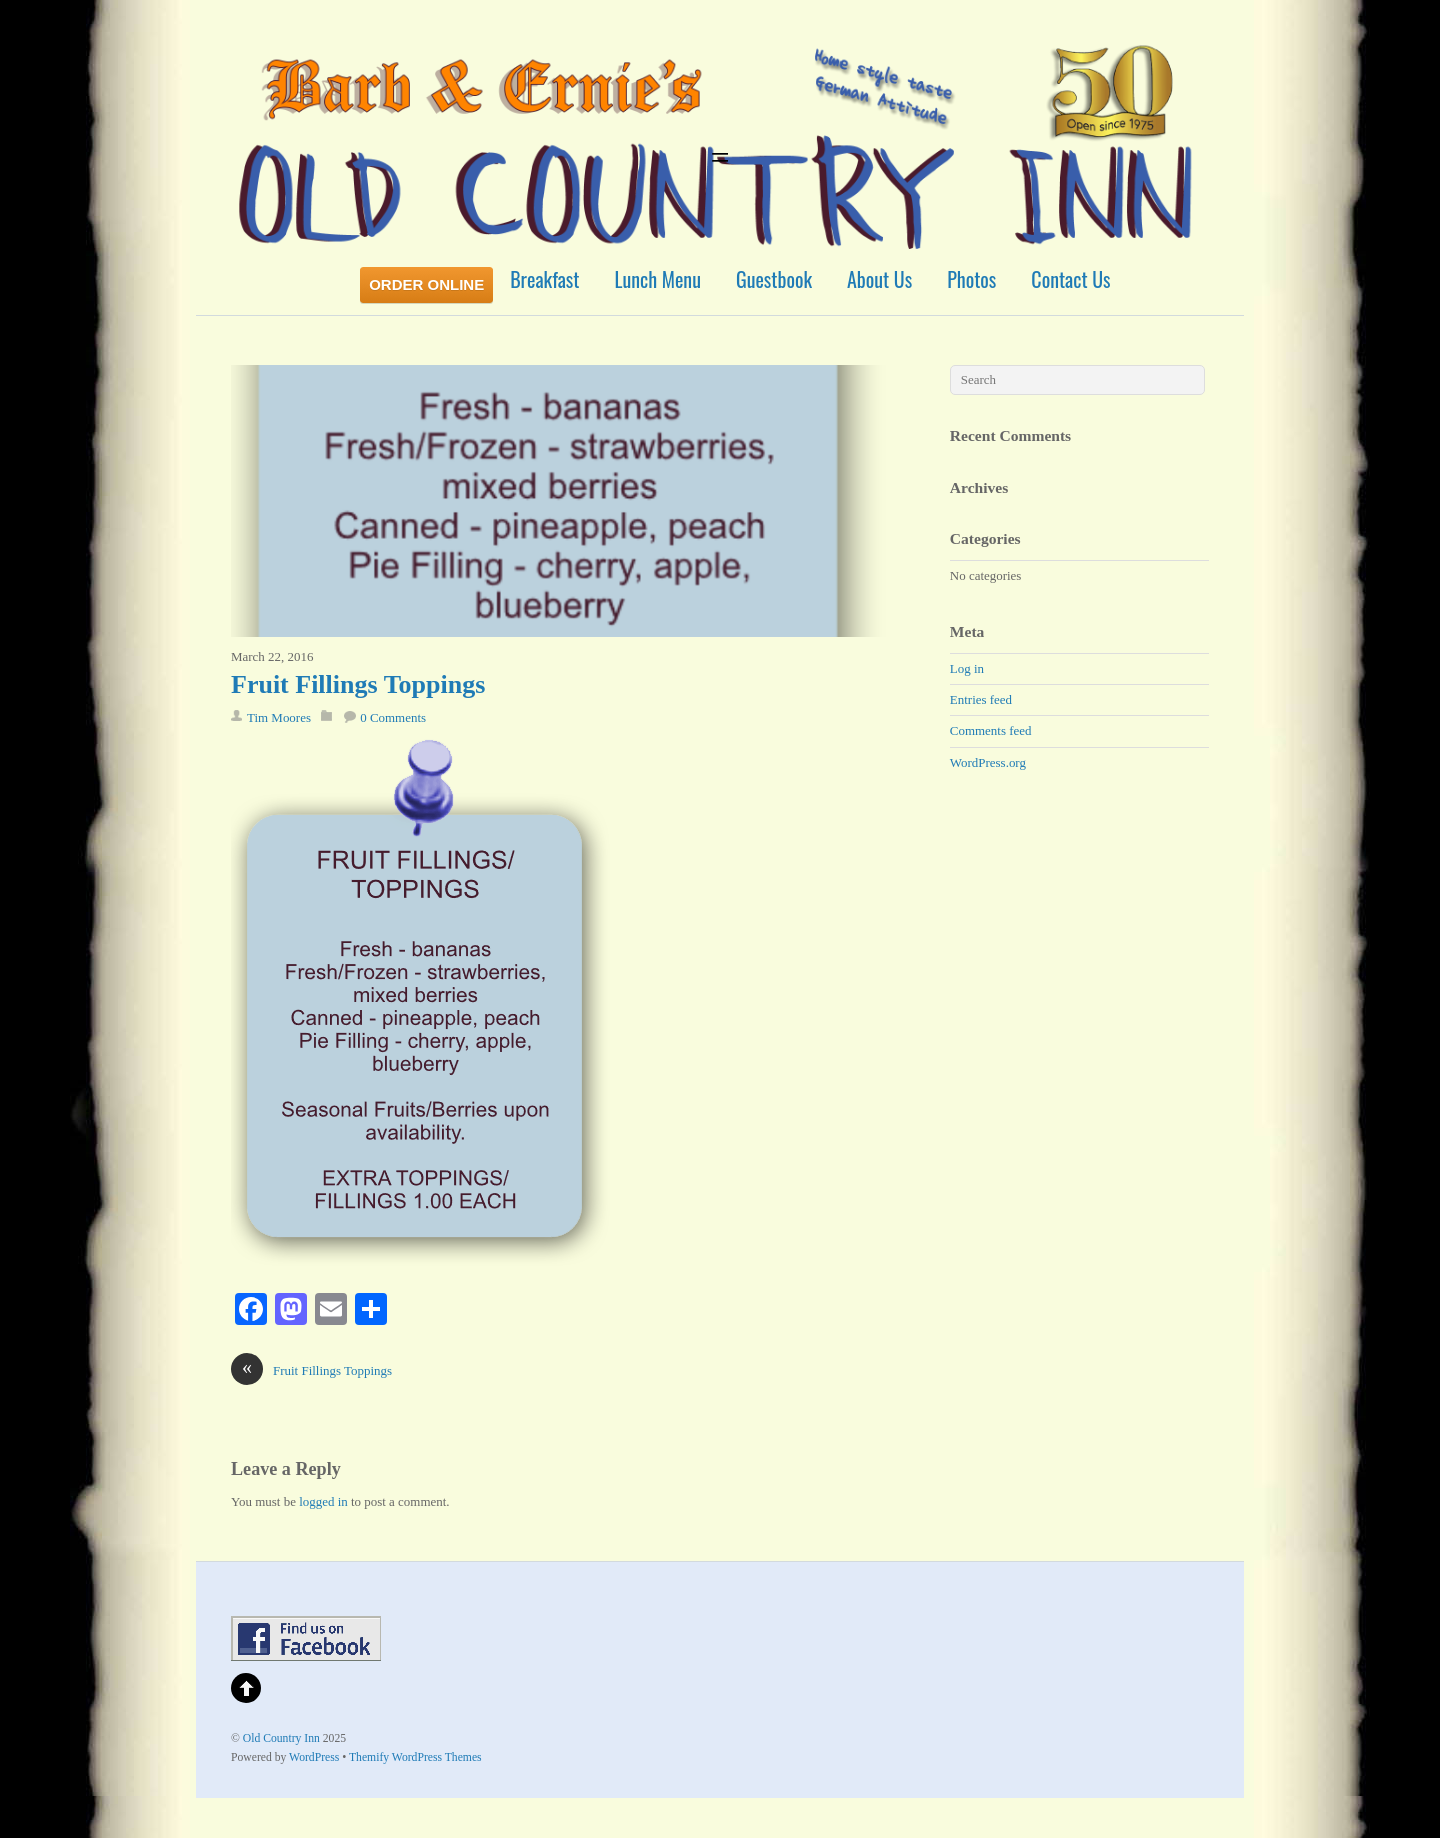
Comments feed (991, 730)
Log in (967, 668)
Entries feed (981, 699)
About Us (879, 279)
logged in (323, 1501)
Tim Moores (279, 717)
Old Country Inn (281, 1738)
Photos (971, 279)
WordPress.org (988, 762)
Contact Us (1070, 279)
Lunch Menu (658, 279)
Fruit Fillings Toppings (358, 684)
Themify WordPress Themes (415, 1757)
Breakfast (544, 279)
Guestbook (774, 279)
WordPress (314, 1757)
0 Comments (393, 717)
